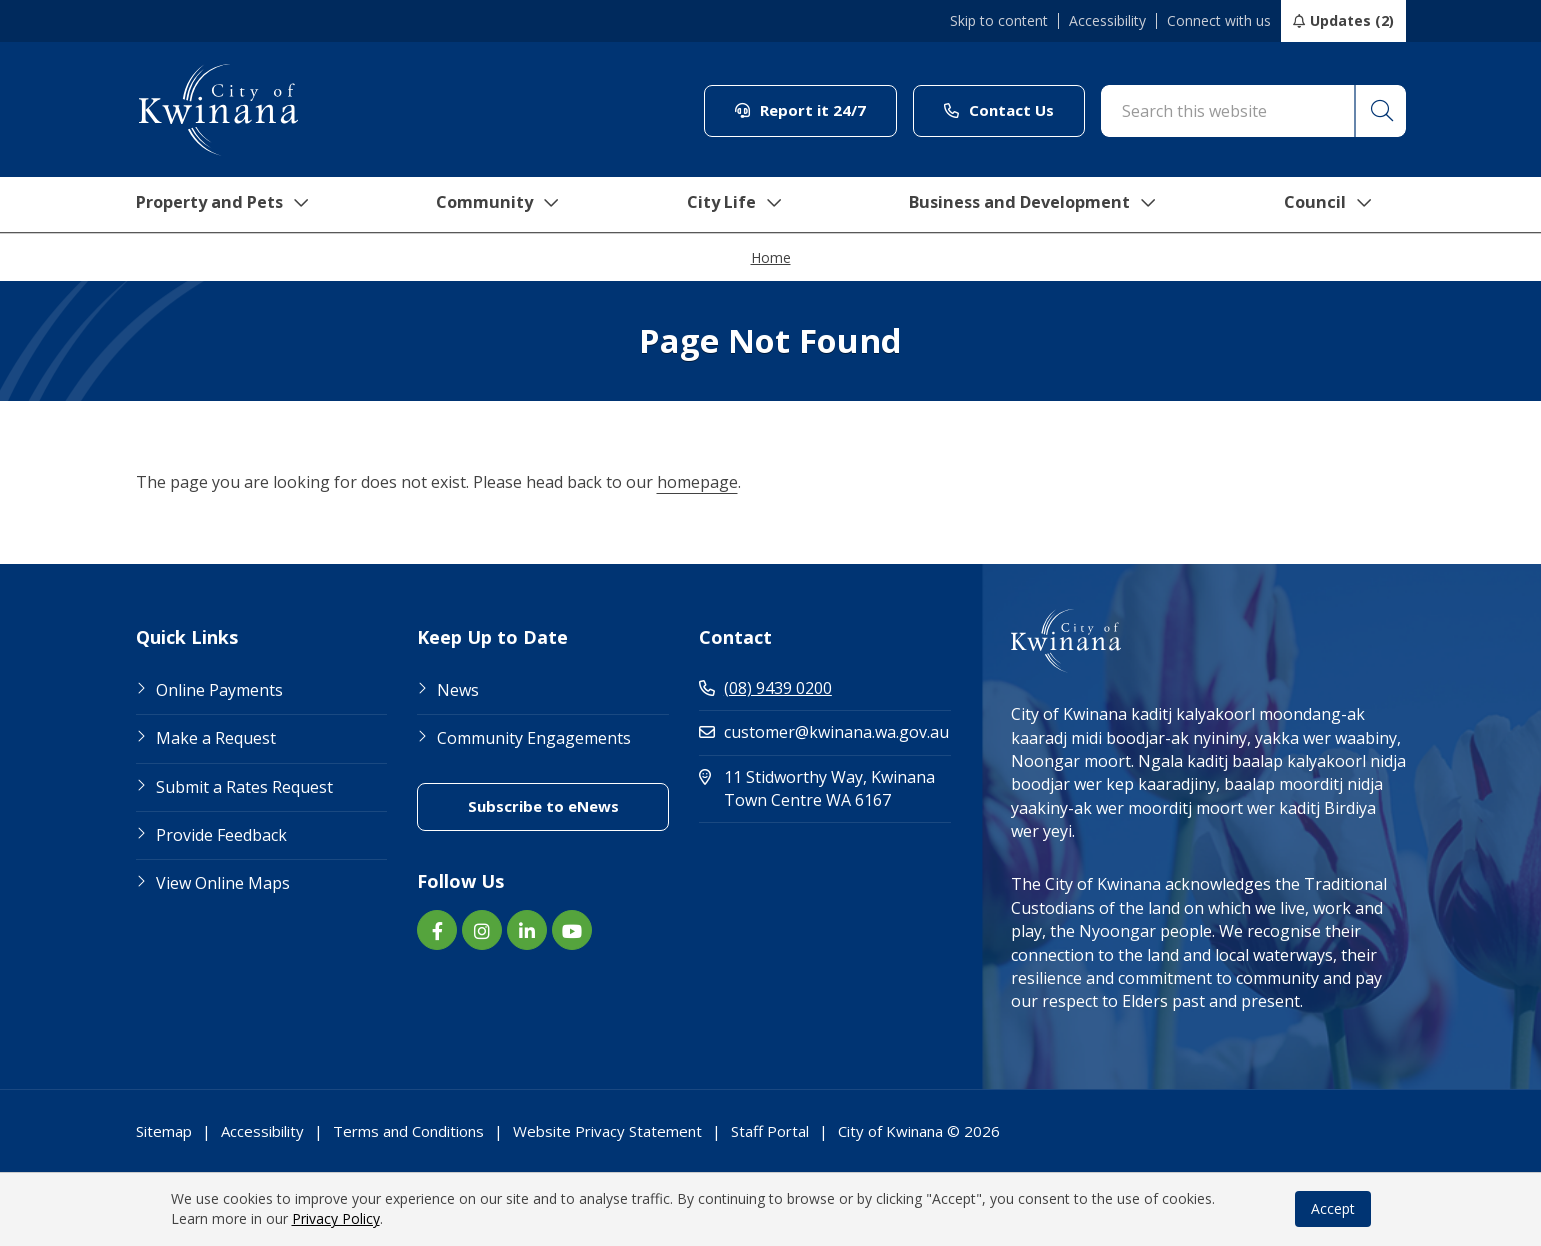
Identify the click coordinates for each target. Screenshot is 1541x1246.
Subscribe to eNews (568, 805)
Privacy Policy (336, 1218)
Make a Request (216, 738)
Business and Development (1043, 205)
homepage (697, 482)
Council (1345, 205)
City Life (737, 205)
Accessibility (1107, 21)
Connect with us (1219, 21)
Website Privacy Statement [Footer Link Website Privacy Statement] (607, 1131)
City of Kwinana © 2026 (919, 1131)
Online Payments (219, 690)
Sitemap (164, 1131)
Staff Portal (770, 1131)
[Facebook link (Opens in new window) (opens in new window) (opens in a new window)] (437, 930)
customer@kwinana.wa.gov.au (824, 732)
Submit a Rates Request (244, 787)
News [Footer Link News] (458, 690)
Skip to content (999, 21)
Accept (1333, 1208)
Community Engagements (534, 738)
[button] (1380, 111)
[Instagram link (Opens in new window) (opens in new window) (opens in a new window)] (482, 930)
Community (500, 205)
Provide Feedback (221, 835)
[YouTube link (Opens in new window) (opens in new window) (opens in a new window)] (572, 930)
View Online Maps (223, 883)
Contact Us (1014, 109)
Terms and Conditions (408, 1131)
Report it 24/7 (816, 109)
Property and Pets (218, 205)
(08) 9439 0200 (765, 688)
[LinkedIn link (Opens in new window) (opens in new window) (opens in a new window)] (527, 930)
